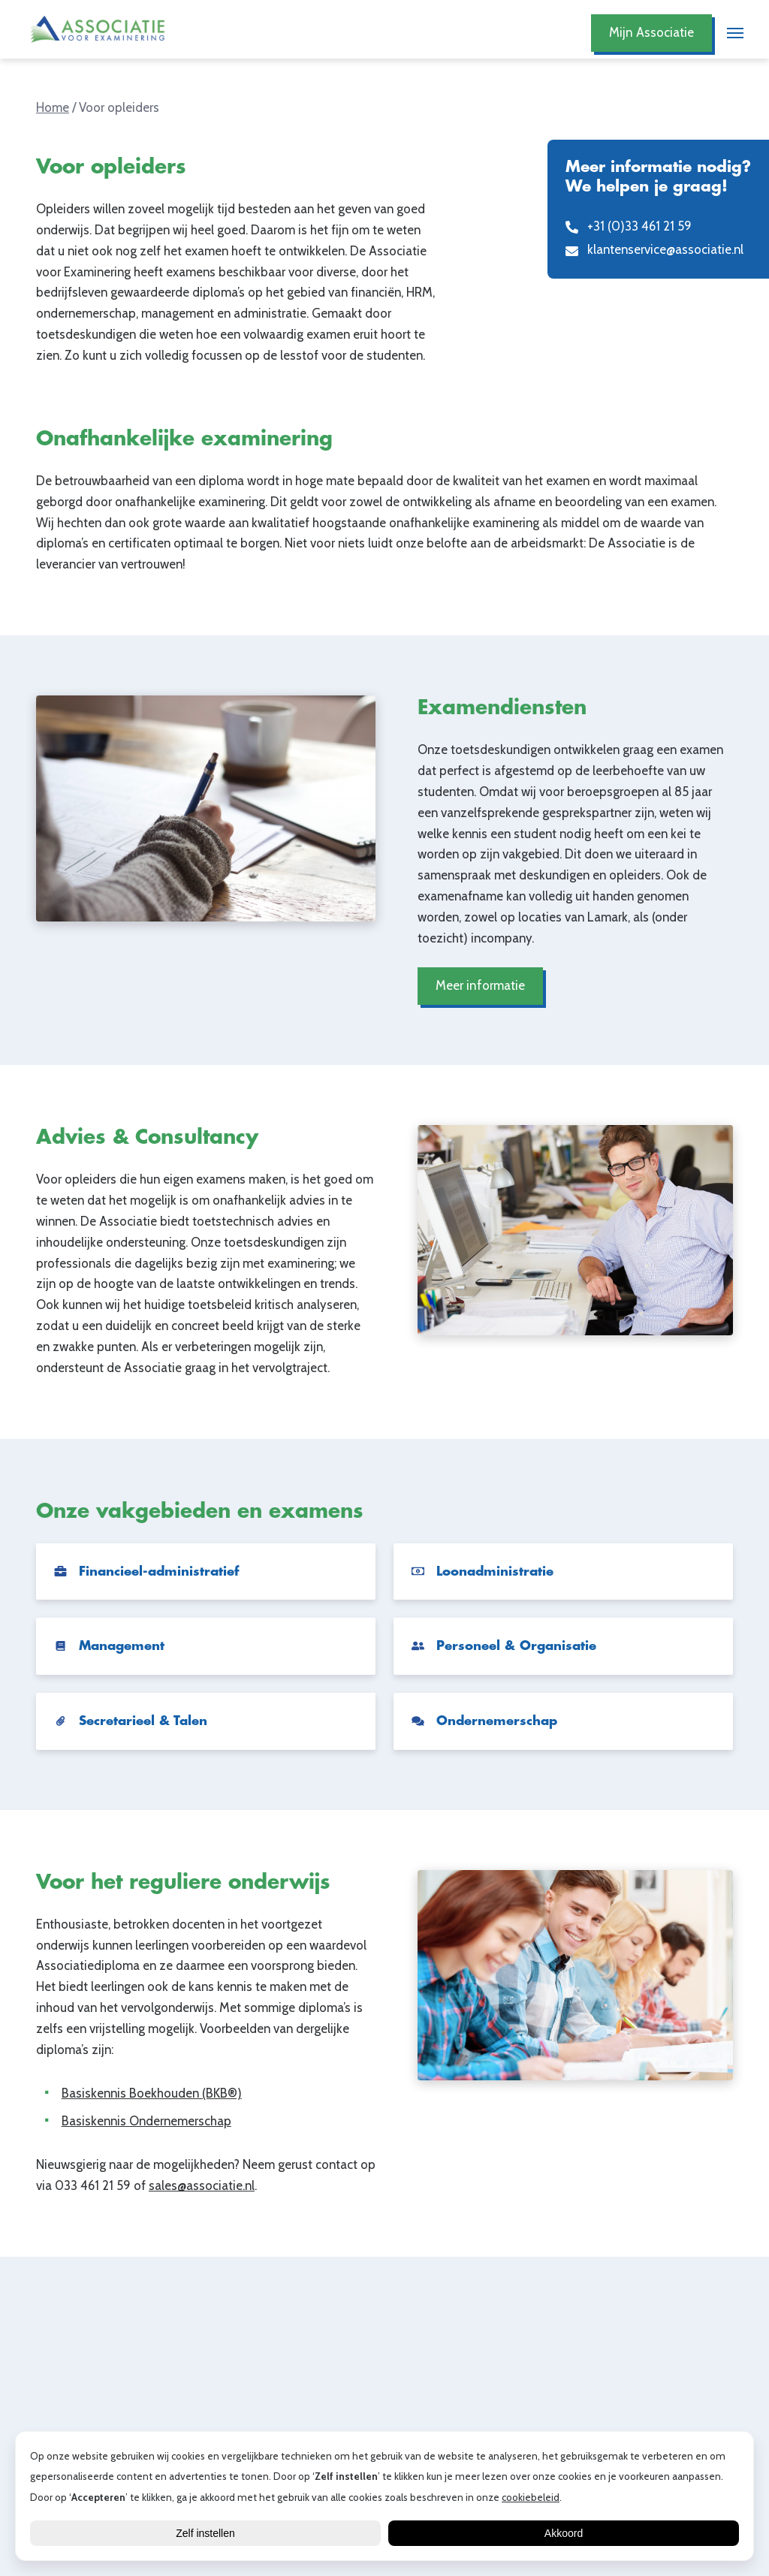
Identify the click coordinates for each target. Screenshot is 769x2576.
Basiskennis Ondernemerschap (146, 2121)
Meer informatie (481, 986)
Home (52, 107)
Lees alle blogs (384, 2416)
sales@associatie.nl (202, 2186)
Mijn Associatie (651, 33)
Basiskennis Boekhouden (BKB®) (152, 2093)
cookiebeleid (530, 2497)
